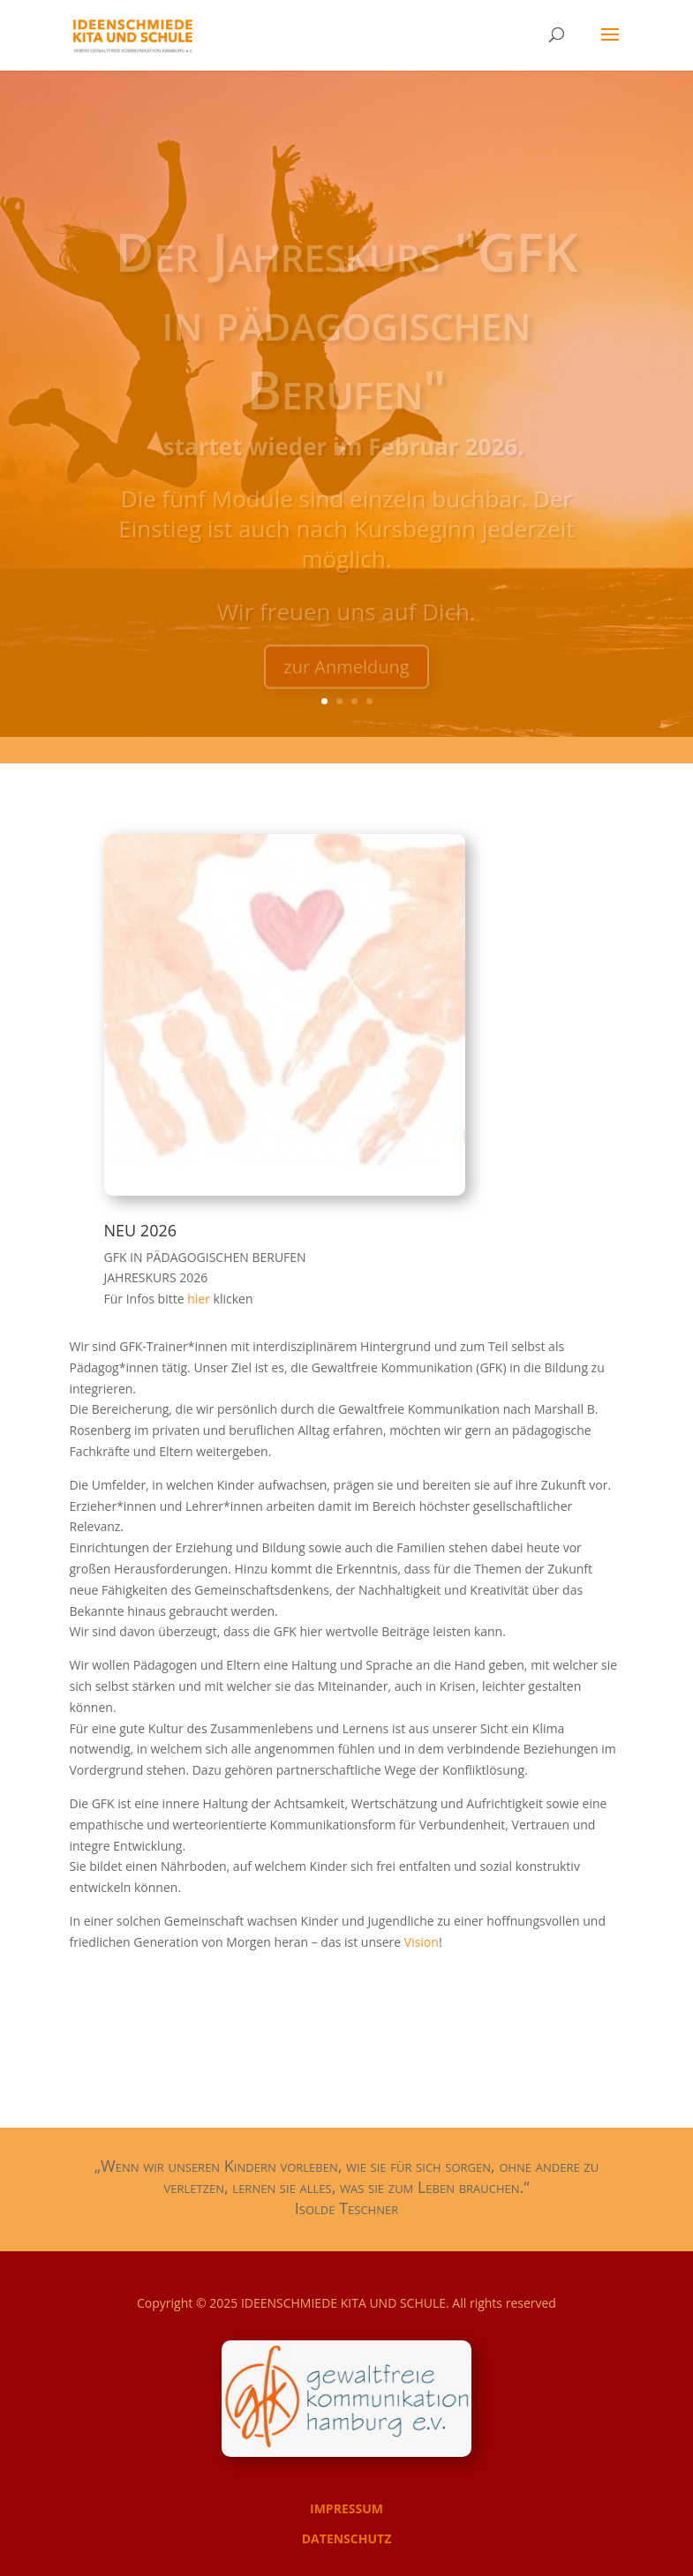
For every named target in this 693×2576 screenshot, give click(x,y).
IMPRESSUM (346, 2508)
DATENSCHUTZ (347, 2538)
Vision (421, 1942)
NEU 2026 (140, 1230)
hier (200, 1298)
